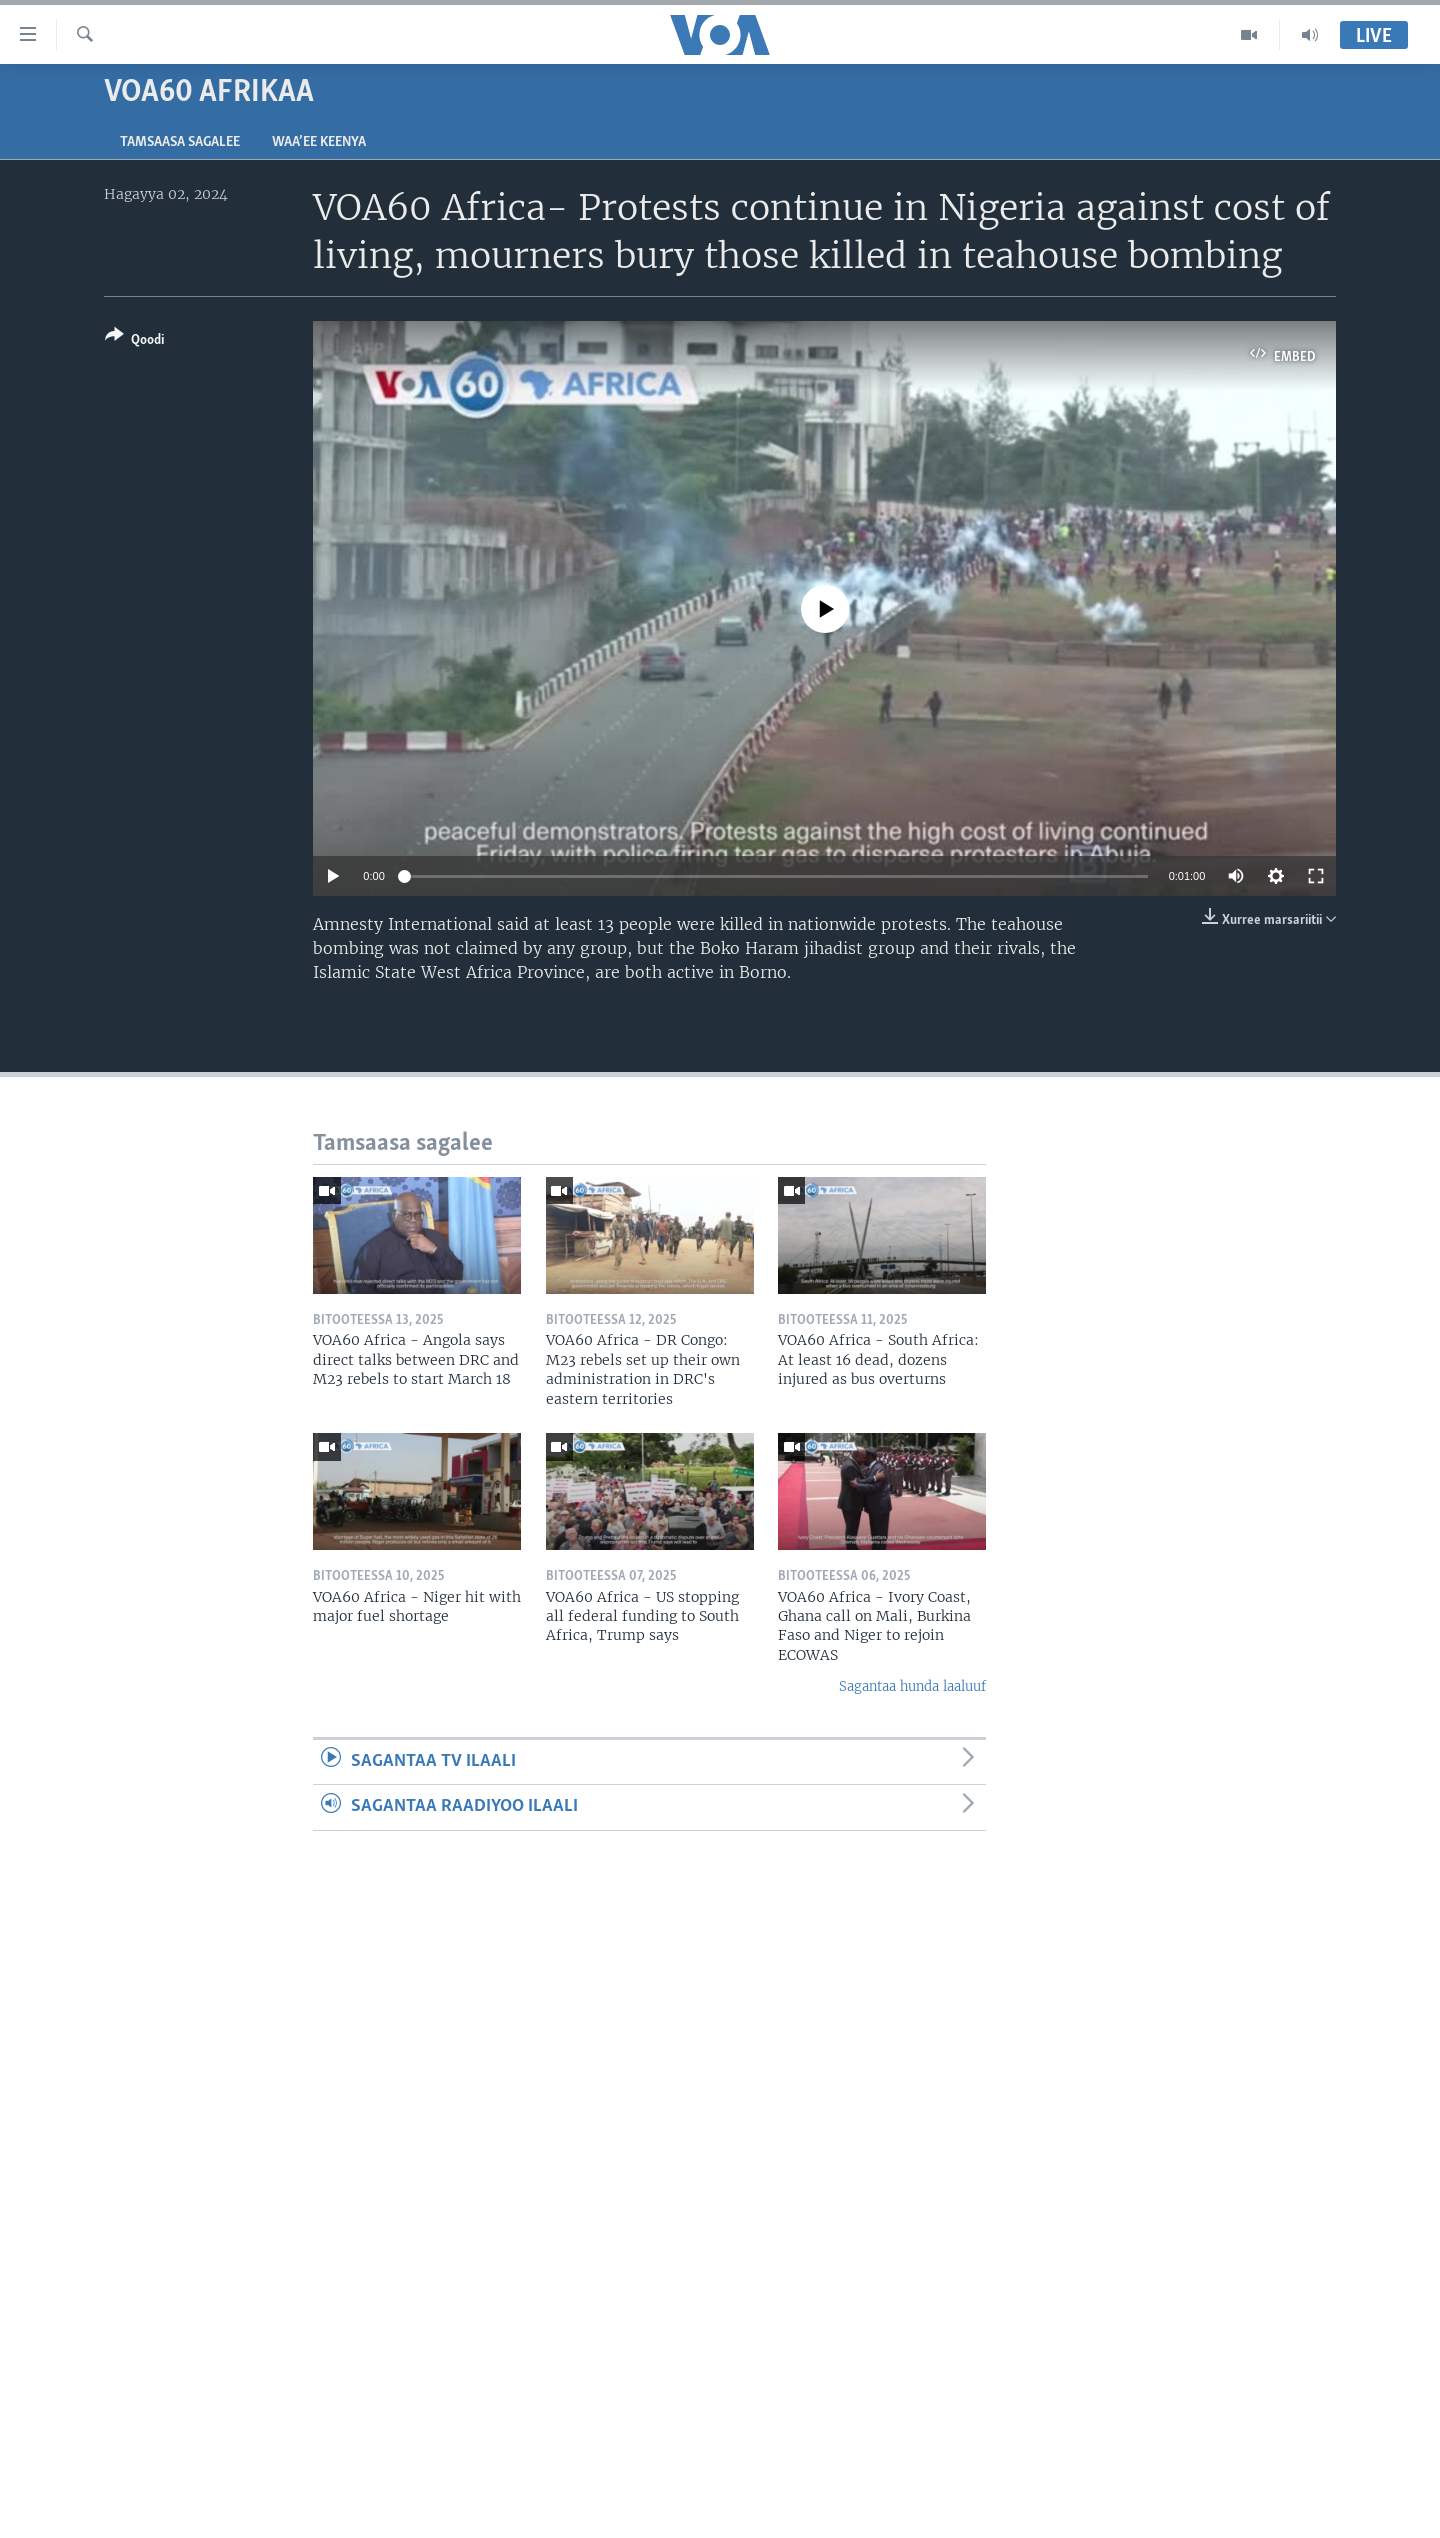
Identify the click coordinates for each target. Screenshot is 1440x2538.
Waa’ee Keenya (319, 142)
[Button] (134, 341)
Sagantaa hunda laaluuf (912, 1686)
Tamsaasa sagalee (180, 142)
